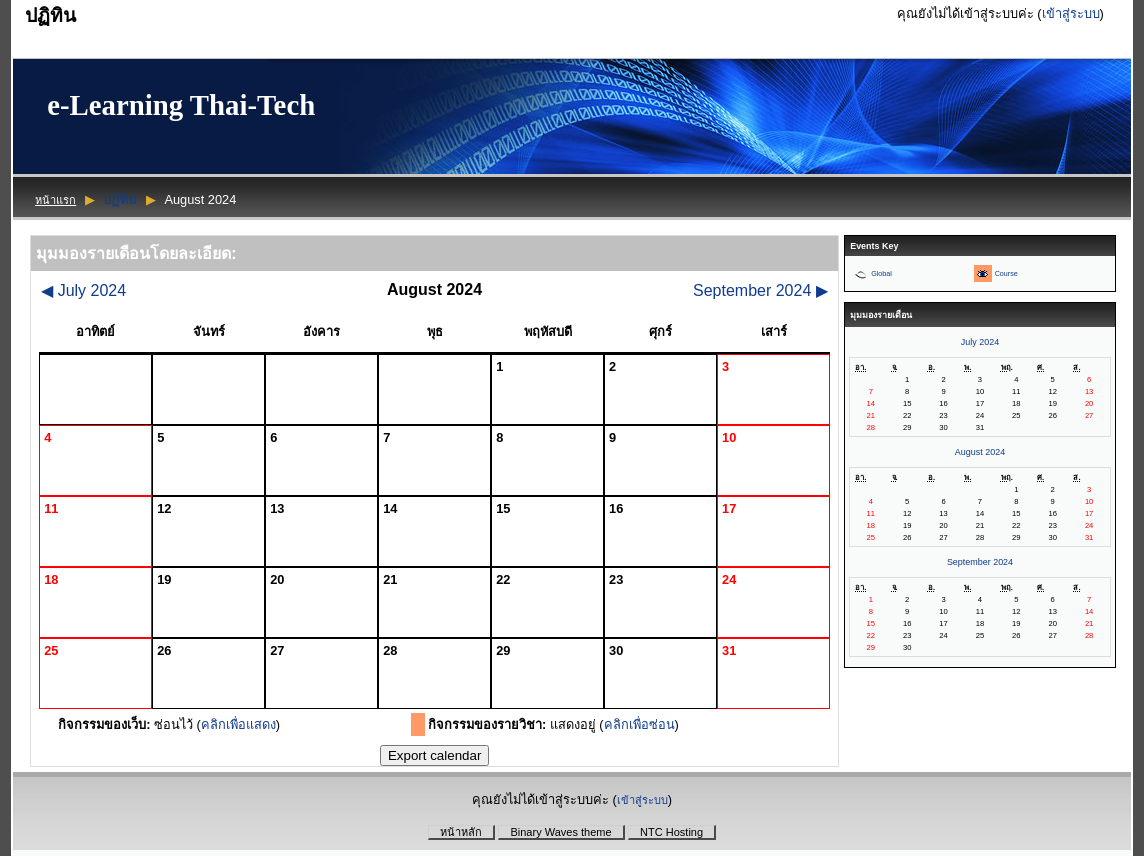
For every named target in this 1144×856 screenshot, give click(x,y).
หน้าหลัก (461, 832)
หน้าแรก (55, 200)
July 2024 (83, 290)
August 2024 (980, 452)
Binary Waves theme (560, 832)
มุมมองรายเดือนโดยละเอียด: (136, 253)
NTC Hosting (671, 832)
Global (881, 274)
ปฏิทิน (120, 199)
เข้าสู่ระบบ (1071, 13)
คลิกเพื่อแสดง (238, 724)
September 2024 (760, 290)
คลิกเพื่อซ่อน (639, 724)
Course (1006, 274)
